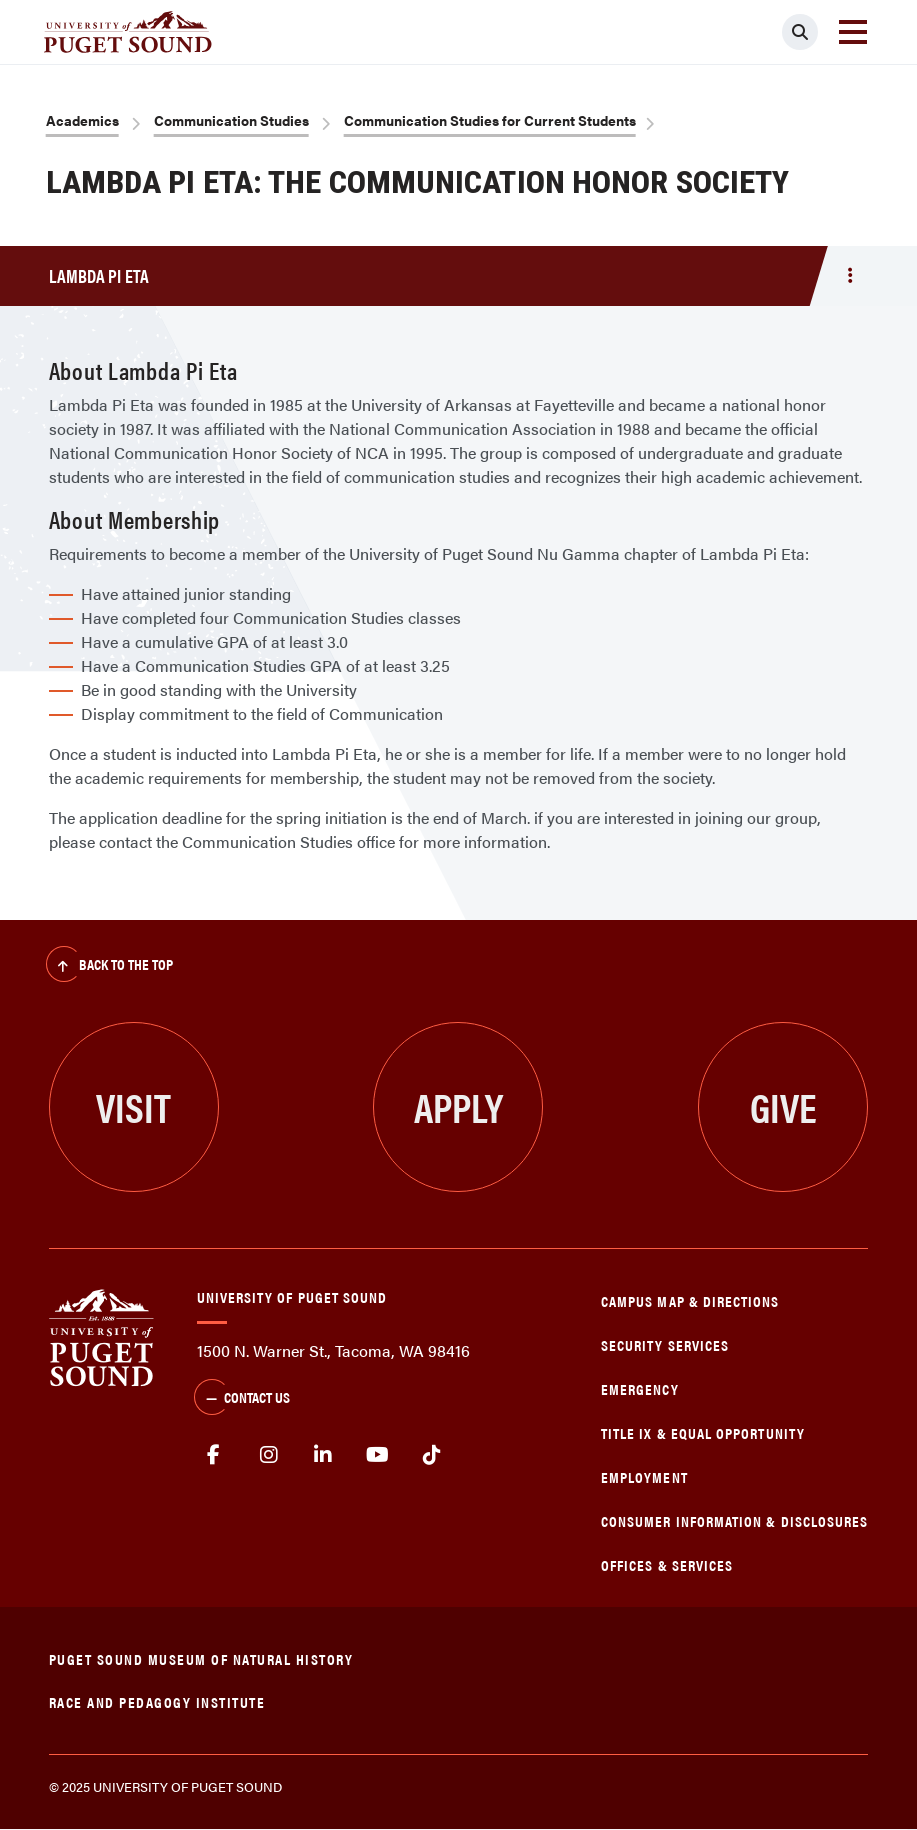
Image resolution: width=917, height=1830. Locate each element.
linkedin (323, 1455)
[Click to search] (800, 32)
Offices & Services (667, 1564)
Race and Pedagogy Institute (157, 1701)
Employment (644, 1476)
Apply (458, 1106)
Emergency (640, 1388)
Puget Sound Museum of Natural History (201, 1658)
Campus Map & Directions (690, 1300)
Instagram (268, 1455)
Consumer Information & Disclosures (734, 1520)
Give (783, 1106)
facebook (214, 1455)
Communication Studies (231, 120)
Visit (133, 1106)
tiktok (432, 1455)
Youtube (377, 1455)
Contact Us (242, 1399)
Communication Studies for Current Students (490, 120)
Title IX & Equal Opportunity (703, 1432)
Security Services (665, 1344)
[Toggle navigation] (853, 32)
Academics (82, 120)
